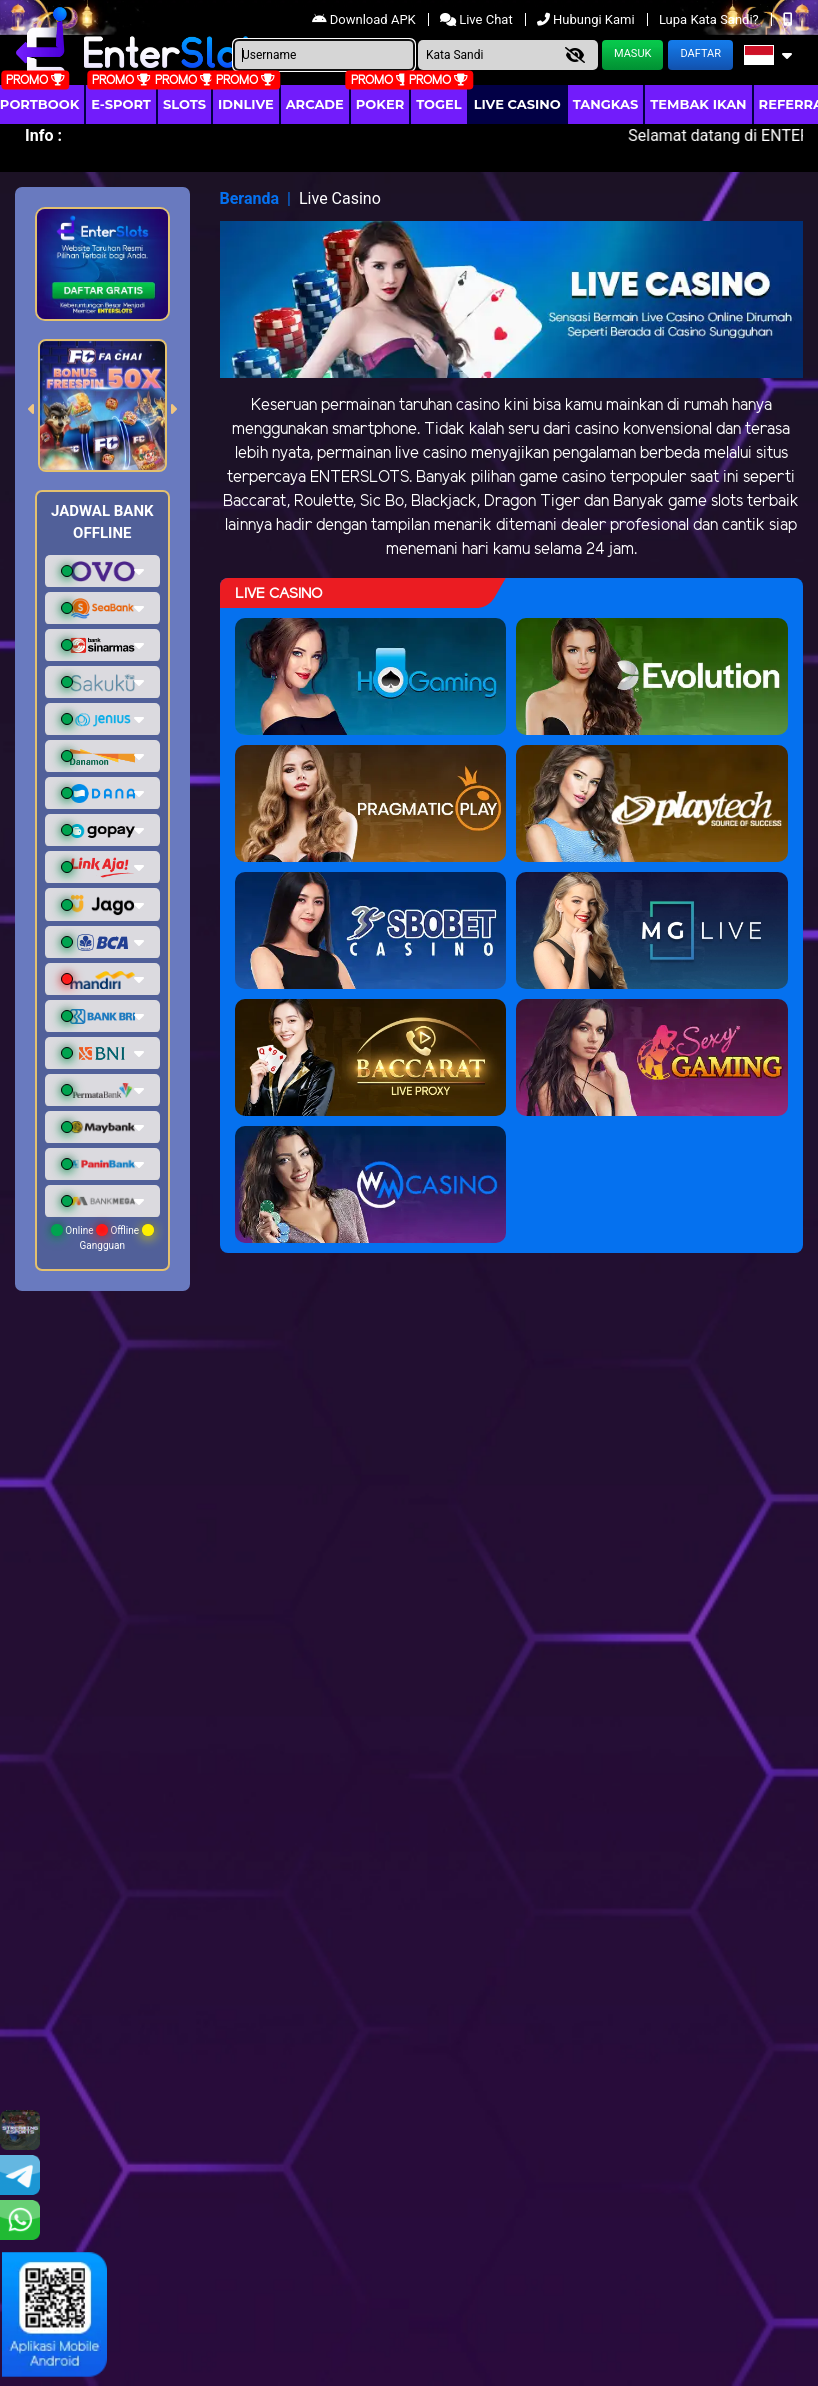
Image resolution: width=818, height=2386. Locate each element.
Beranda (250, 198)
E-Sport (121, 104)
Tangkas (606, 104)
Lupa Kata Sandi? (710, 19)
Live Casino (517, 104)
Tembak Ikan (698, 104)
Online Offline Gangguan (102, 1237)
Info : (43, 135)
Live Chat (478, 19)
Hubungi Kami (587, 19)
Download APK (365, 19)
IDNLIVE (246, 104)
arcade (315, 104)
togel (438, 104)
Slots (184, 104)
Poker (380, 104)
